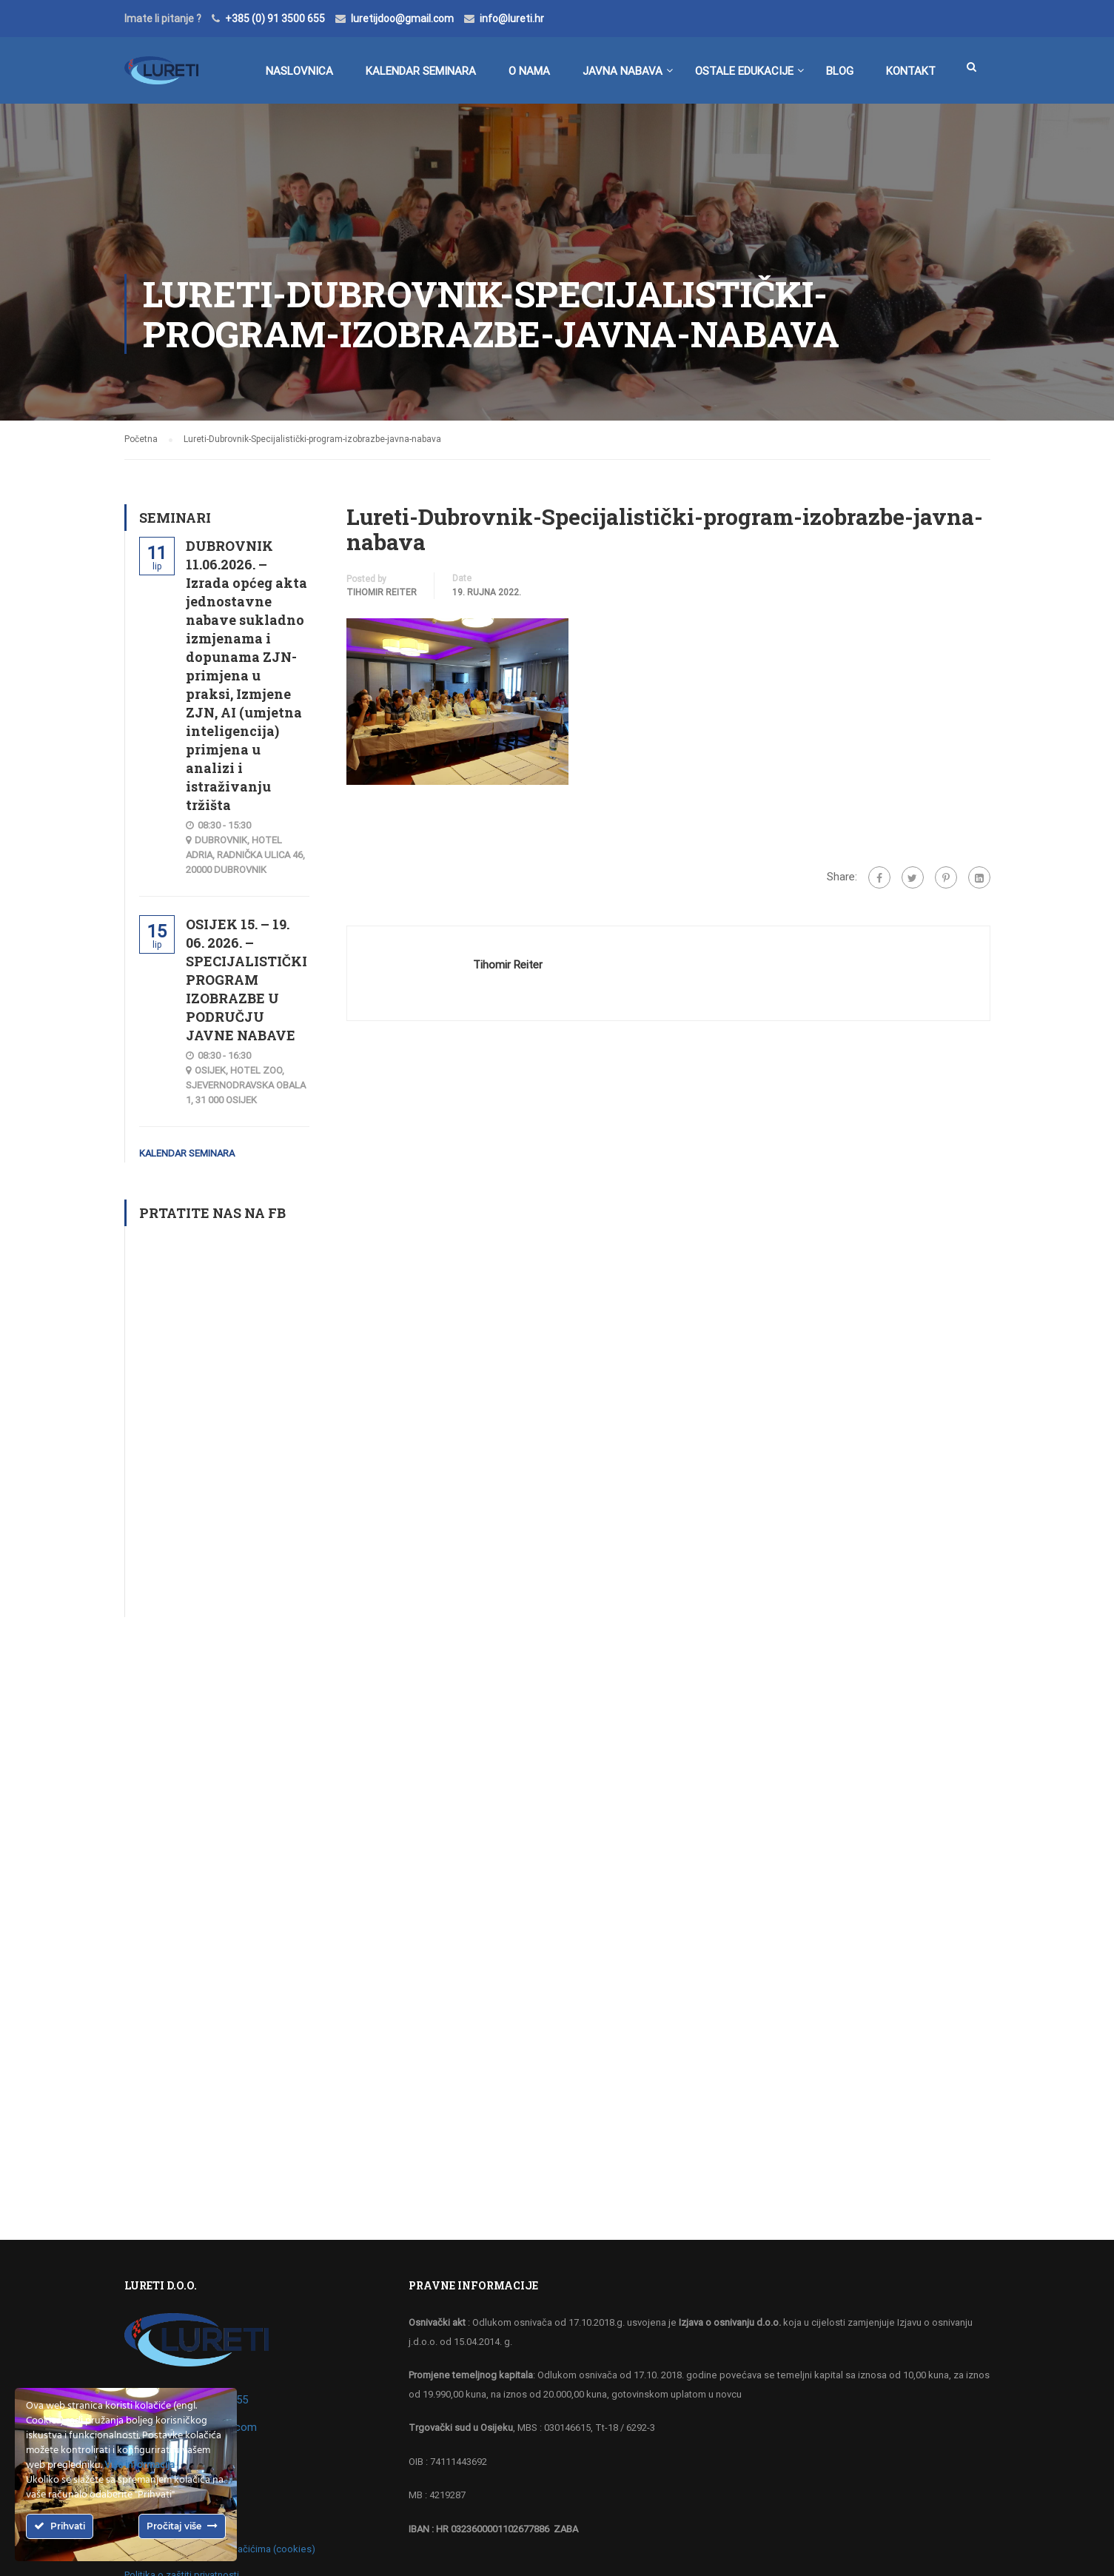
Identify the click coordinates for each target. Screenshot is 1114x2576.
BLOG (839, 71)
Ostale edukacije (744, 71)
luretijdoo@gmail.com (402, 18)
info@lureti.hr (512, 18)
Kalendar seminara (421, 71)
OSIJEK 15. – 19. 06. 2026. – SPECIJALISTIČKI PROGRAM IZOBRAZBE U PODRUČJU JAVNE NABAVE (246, 979)
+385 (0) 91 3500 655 (275, 18)
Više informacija (139, 2465)
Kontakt (911, 71)
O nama (529, 71)
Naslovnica (299, 71)
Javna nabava (622, 71)
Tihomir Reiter (381, 592)
